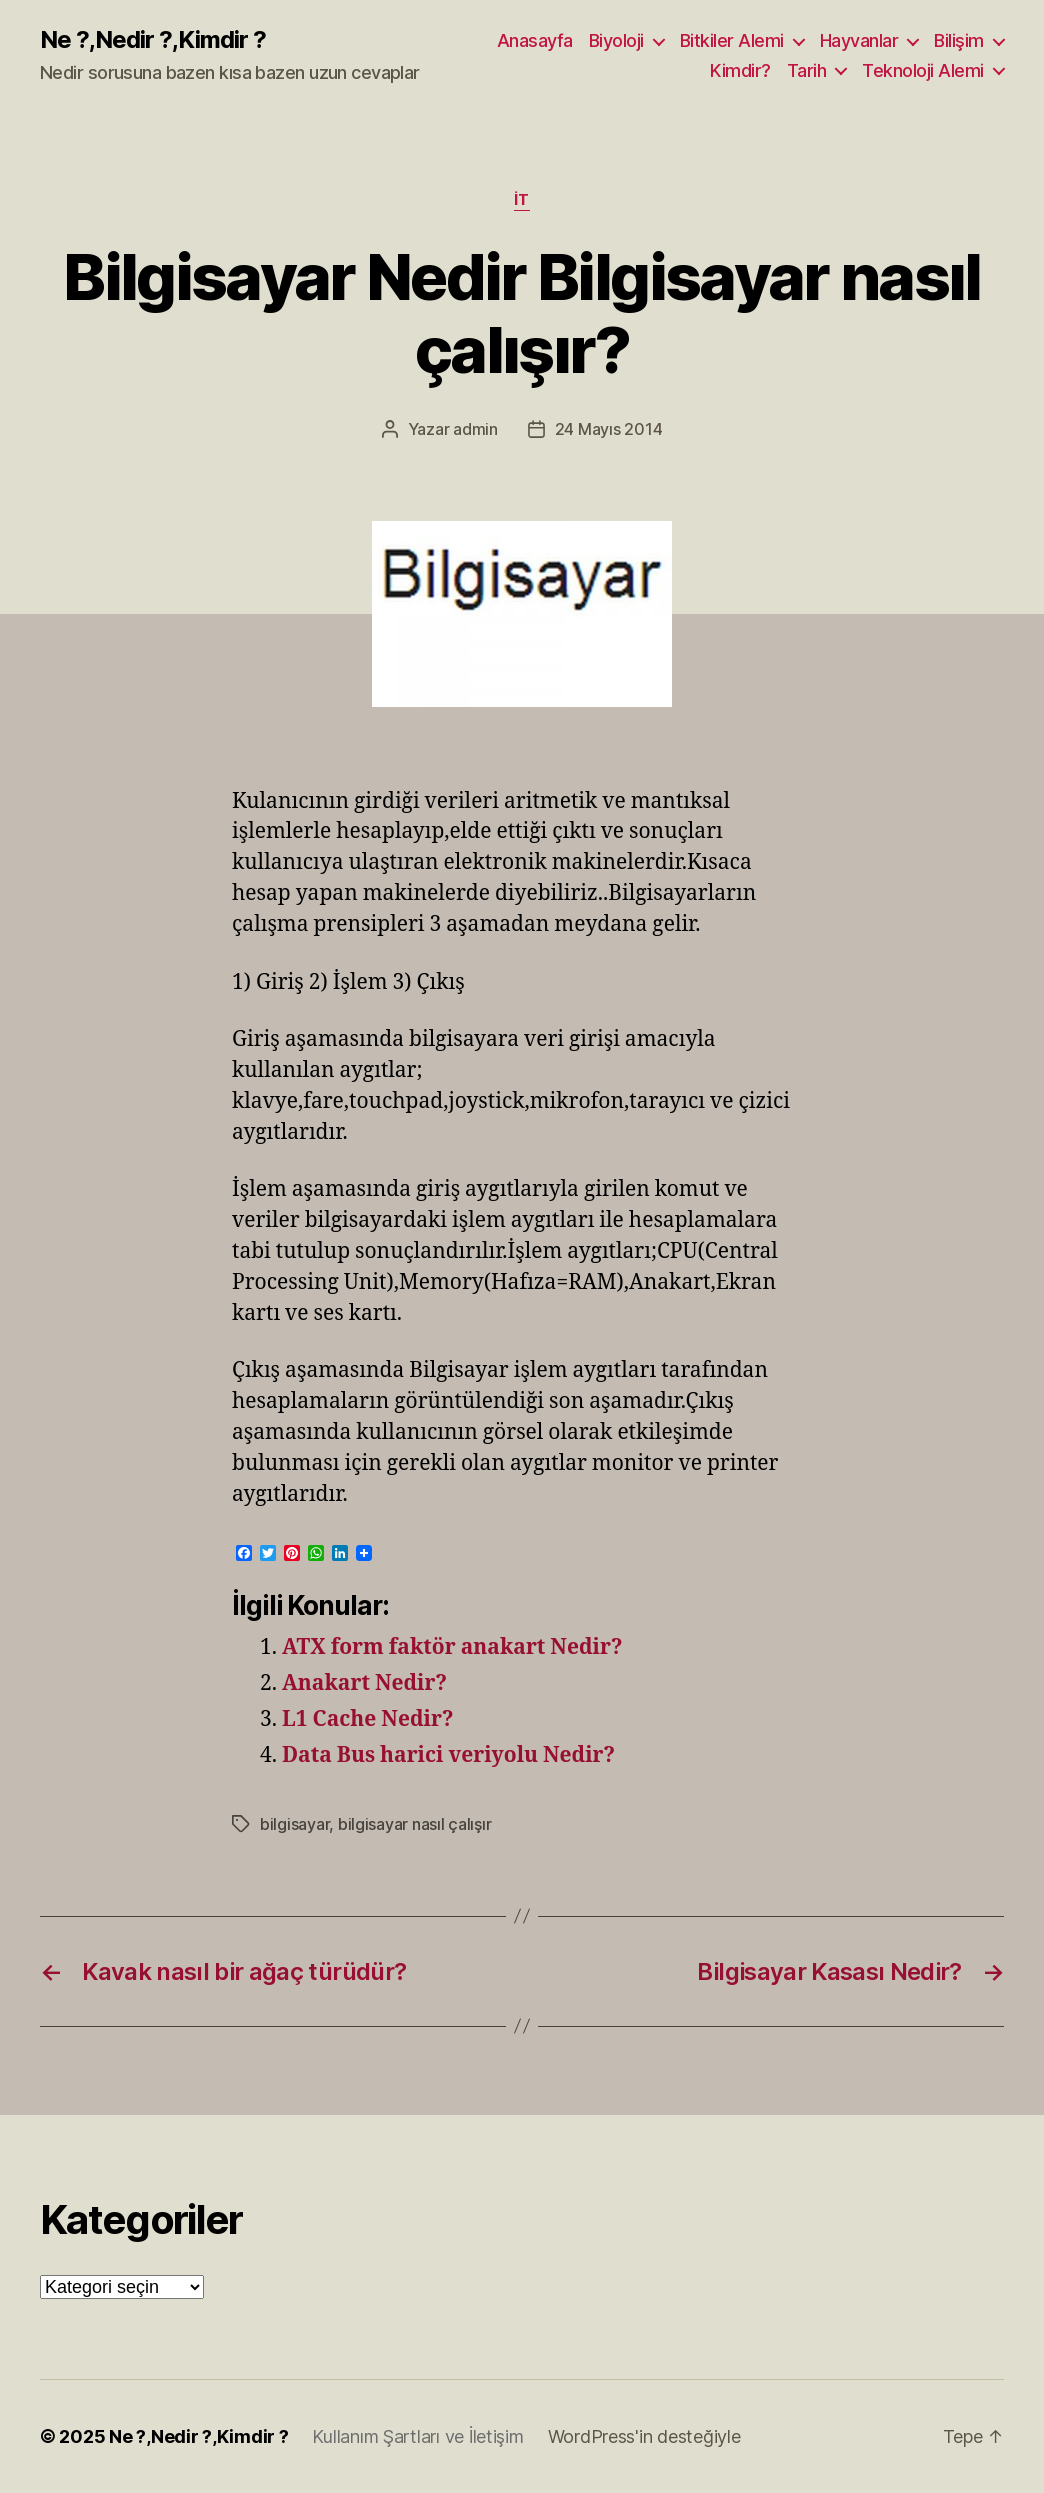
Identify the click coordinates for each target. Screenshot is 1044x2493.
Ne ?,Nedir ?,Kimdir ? (153, 40)
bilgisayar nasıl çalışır (415, 1824)
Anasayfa (535, 40)
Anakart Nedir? (364, 1683)
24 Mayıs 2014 (609, 429)
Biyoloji (616, 40)
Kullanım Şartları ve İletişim (417, 2436)
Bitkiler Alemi (732, 40)
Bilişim (959, 40)
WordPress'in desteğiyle (644, 2436)
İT (522, 200)
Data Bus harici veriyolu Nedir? (448, 1755)
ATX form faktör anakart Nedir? (452, 1647)
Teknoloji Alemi (923, 70)
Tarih (807, 70)
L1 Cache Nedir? (367, 1719)
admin (475, 429)
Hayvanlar (859, 40)
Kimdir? (740, 70)
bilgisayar (294, 1824)
